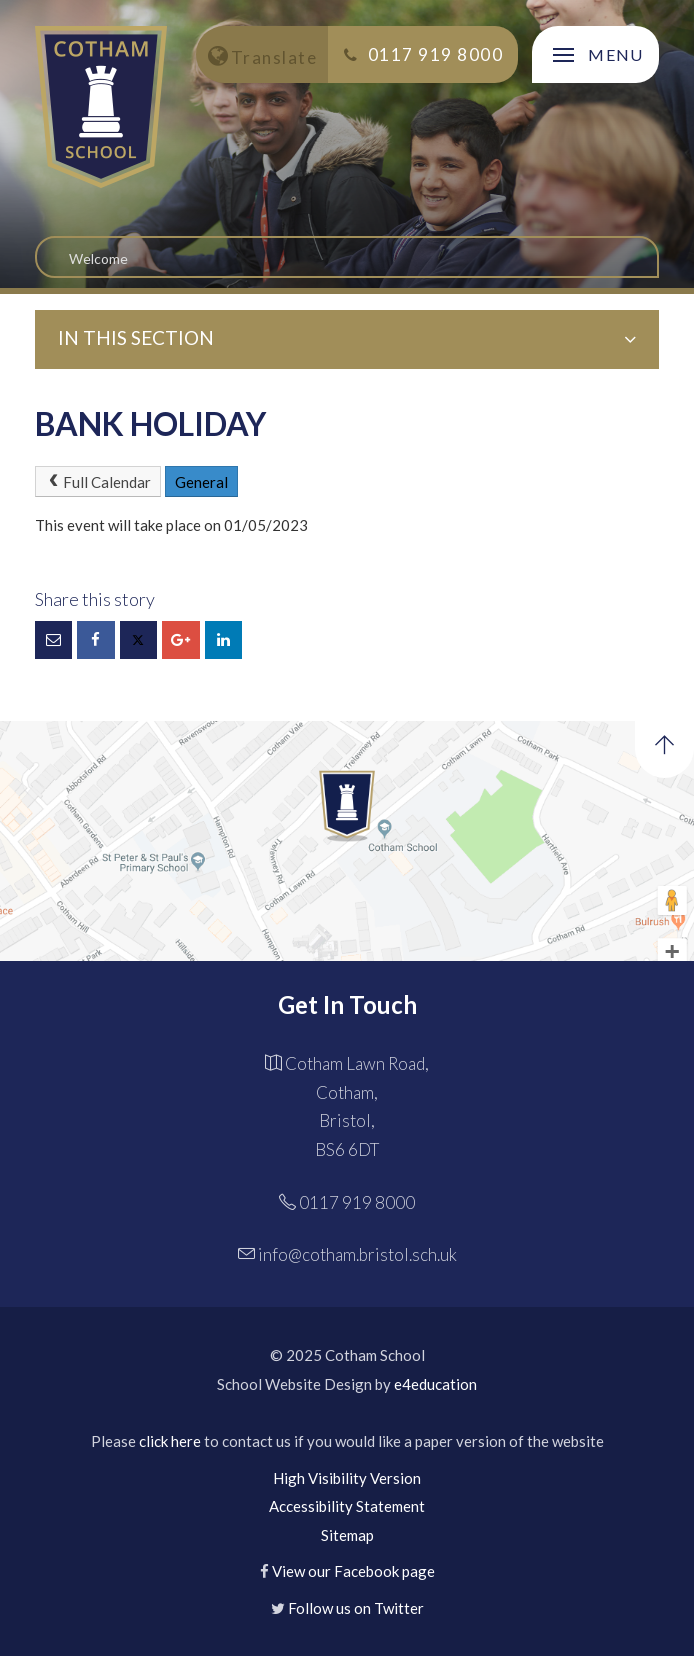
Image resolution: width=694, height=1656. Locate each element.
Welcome (98, 258)
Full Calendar (98, 482)
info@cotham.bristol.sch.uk (357, 1254)
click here (170, 1441)
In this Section (346, 337)
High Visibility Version (347, 1478)
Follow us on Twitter (356, 1608)
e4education (435, 1384)
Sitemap (347, 1535)
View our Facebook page (353, 1571)
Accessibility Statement (347, 1506)
